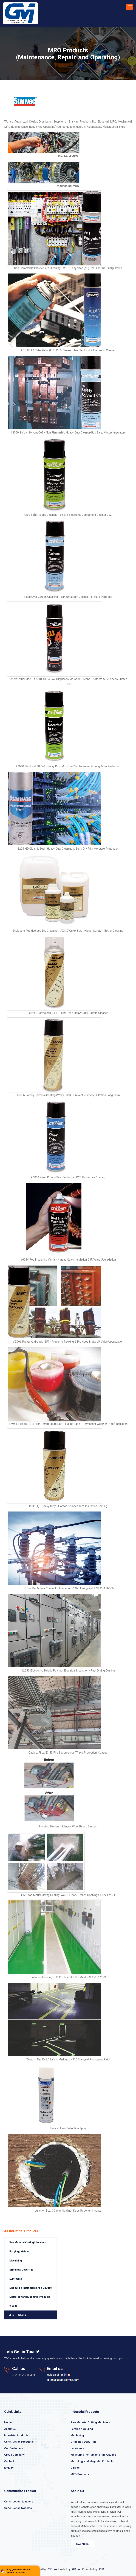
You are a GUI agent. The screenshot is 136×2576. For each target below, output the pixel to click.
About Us (10, 2429)
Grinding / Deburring (21, 2269)
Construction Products (18, 2441)
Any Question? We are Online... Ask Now (18, 2571)
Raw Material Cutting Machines (27, 2242)
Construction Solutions (18, 2501)
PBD (101, 2569)
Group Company (14, 2454)
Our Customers (13, 2448)
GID (74, 2569)
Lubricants (15, 2278)
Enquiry (8, 2467)
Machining (15, 2260)
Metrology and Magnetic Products (29, 2296)
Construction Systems (18, 2508)
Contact (9, 2461)
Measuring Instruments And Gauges (30, 2287)
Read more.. (82, 2544)
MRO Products (17, 2315)
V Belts (13, 2305)
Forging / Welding (19, 2251)
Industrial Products (16, 2435)
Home (8, 2422)
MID (50, 2569)
